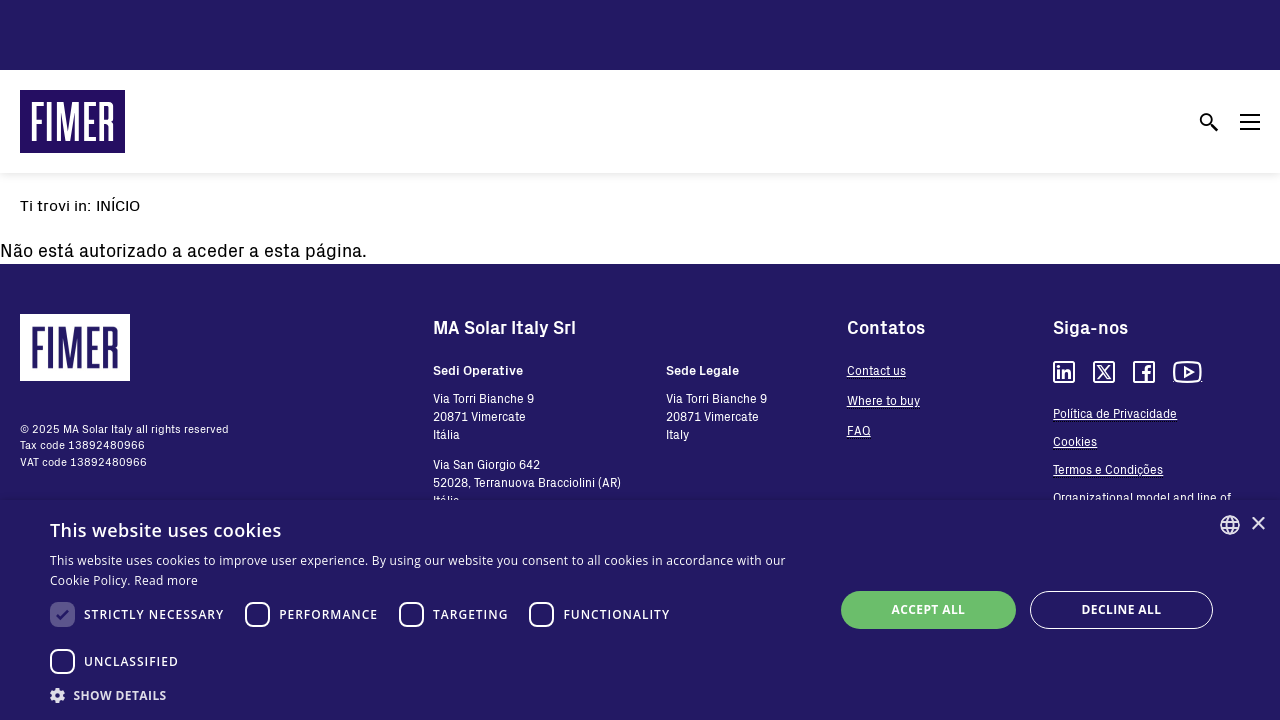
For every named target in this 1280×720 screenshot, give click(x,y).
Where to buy (883, 400)
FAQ (859, 430)
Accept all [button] (929, 609)
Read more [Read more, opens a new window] (166, 580)
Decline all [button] (1122, 609)
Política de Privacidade (1115, 413)
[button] (430, 695)
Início (118, 204)
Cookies (1075, 441)
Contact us (876, 370)
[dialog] (640, 610)
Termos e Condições (1108, 469)
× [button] (1257, 524)
